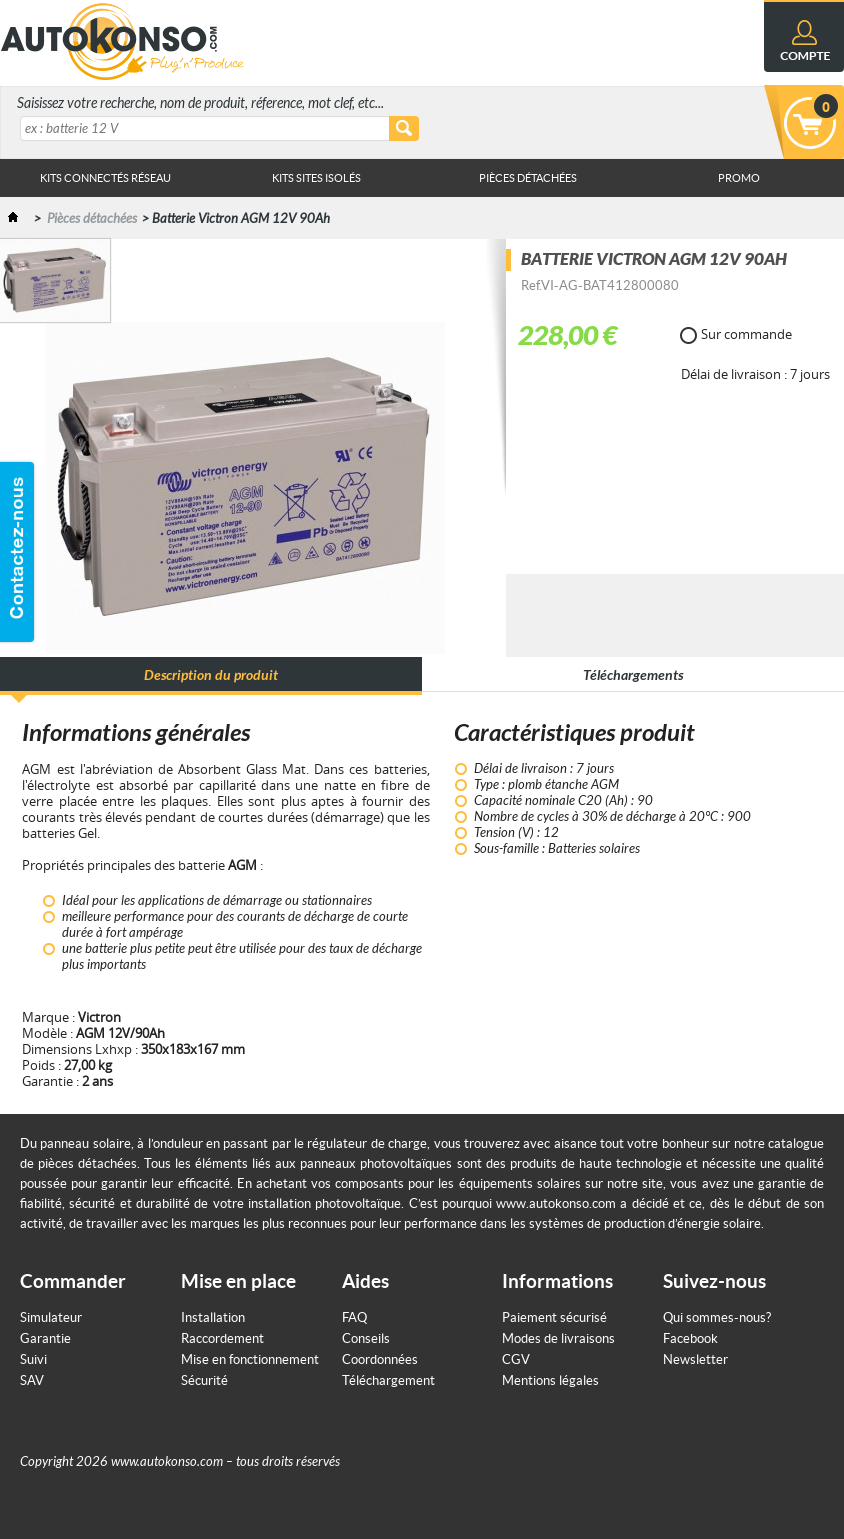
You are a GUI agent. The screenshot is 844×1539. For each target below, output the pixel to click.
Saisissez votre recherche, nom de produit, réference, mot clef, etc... (200, 103)
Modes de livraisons (558, 1338)
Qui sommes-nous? (717, 1317)
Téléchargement (388, 1380)
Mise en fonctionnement (250, 1359)
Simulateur (51, 1317)
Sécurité (204, 1380)
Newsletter (695, 1359)
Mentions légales (550, 1380)
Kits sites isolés (316, 178)
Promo (739, 178)
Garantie (45, 1338)
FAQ (354, 1317)
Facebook (690, 1338)
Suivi (33, 1359)
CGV (516, 1359)
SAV (32, 1380)
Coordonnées (380, 1359)
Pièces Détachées (528, 178)
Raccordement (222, 1338)
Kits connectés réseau (105, 178)
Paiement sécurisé (554, 1317)
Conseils (366, 1338)
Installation (213, 1317)
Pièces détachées (92, 219)
